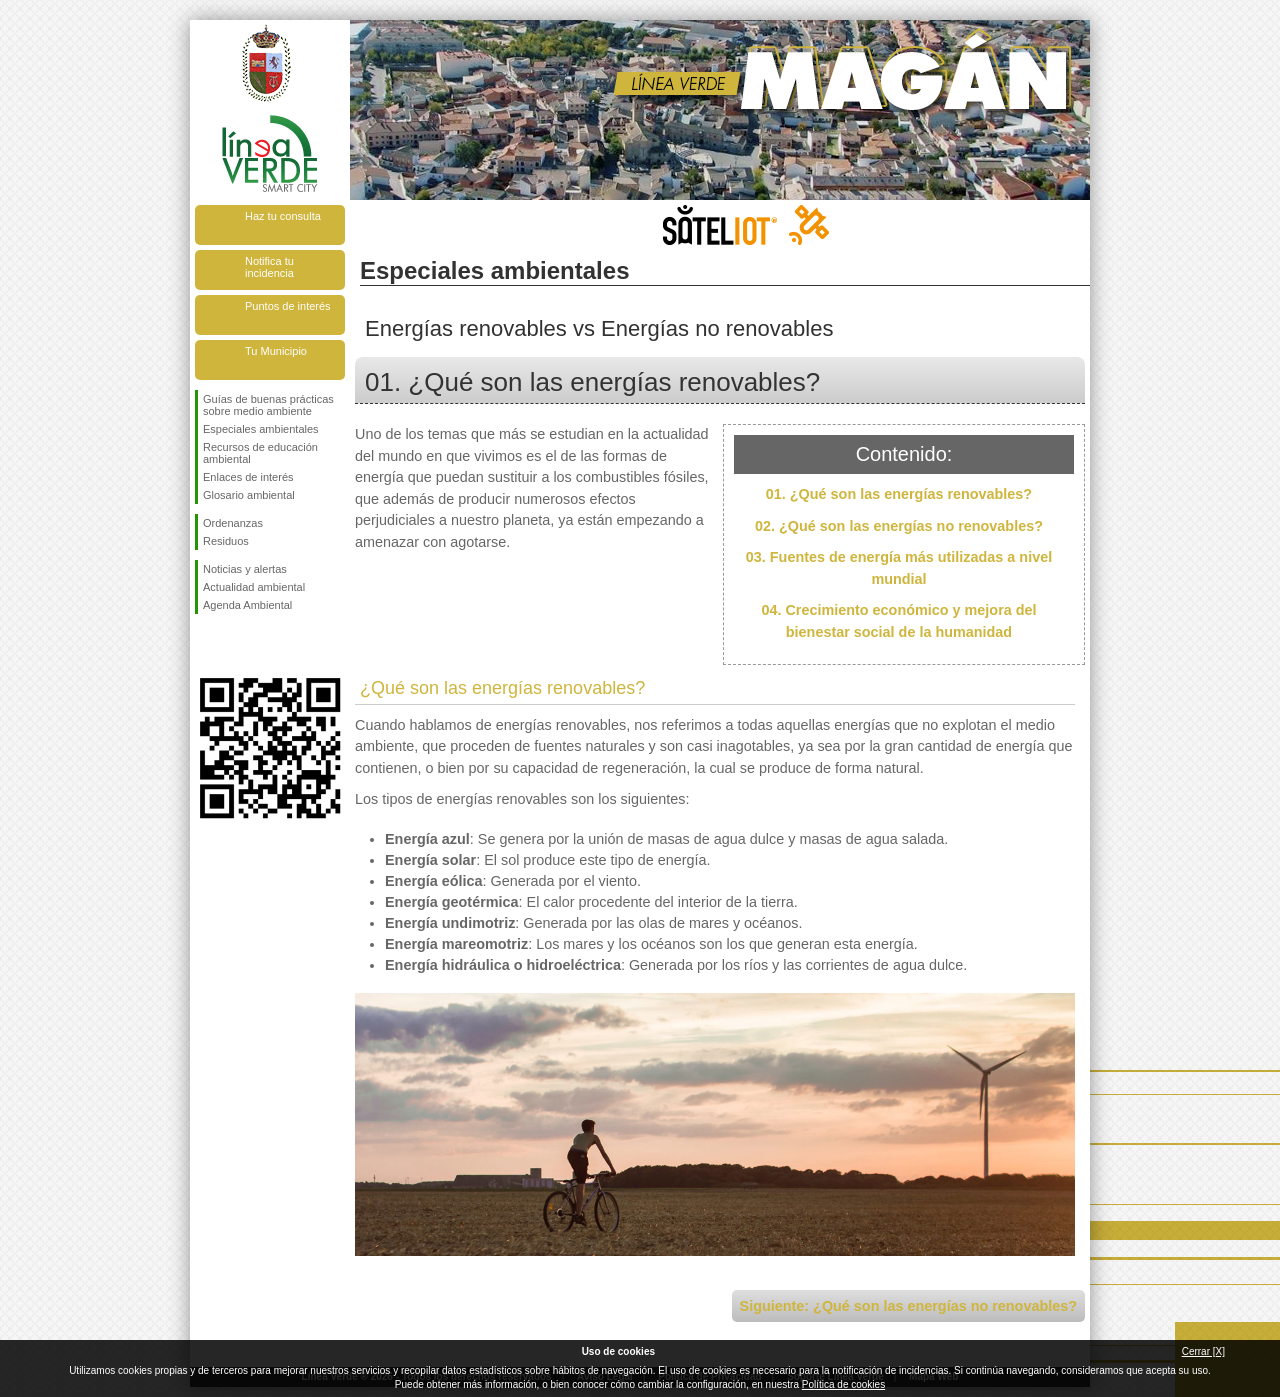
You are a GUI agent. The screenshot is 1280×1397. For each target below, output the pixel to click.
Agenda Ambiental (247, 605)
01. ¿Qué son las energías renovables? (899, 494)
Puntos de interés (288, 306)
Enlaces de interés (248, 477)
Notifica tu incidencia (269, 267)
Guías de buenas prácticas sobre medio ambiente (268, 405)
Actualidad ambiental (254, 587)
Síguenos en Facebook (207, 646)
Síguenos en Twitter (240, 646)
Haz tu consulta (283, 216)
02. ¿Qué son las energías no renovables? (899, 526)
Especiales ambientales (261, 429)
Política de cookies (843, 1384)
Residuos (226, 541)
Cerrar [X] (1203, 1351)
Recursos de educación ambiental (260, 453)
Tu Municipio (276, 351)
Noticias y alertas (245, 569)
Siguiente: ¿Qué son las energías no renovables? (908, 1306)
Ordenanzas (233, 523)
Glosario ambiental (249, 495)
